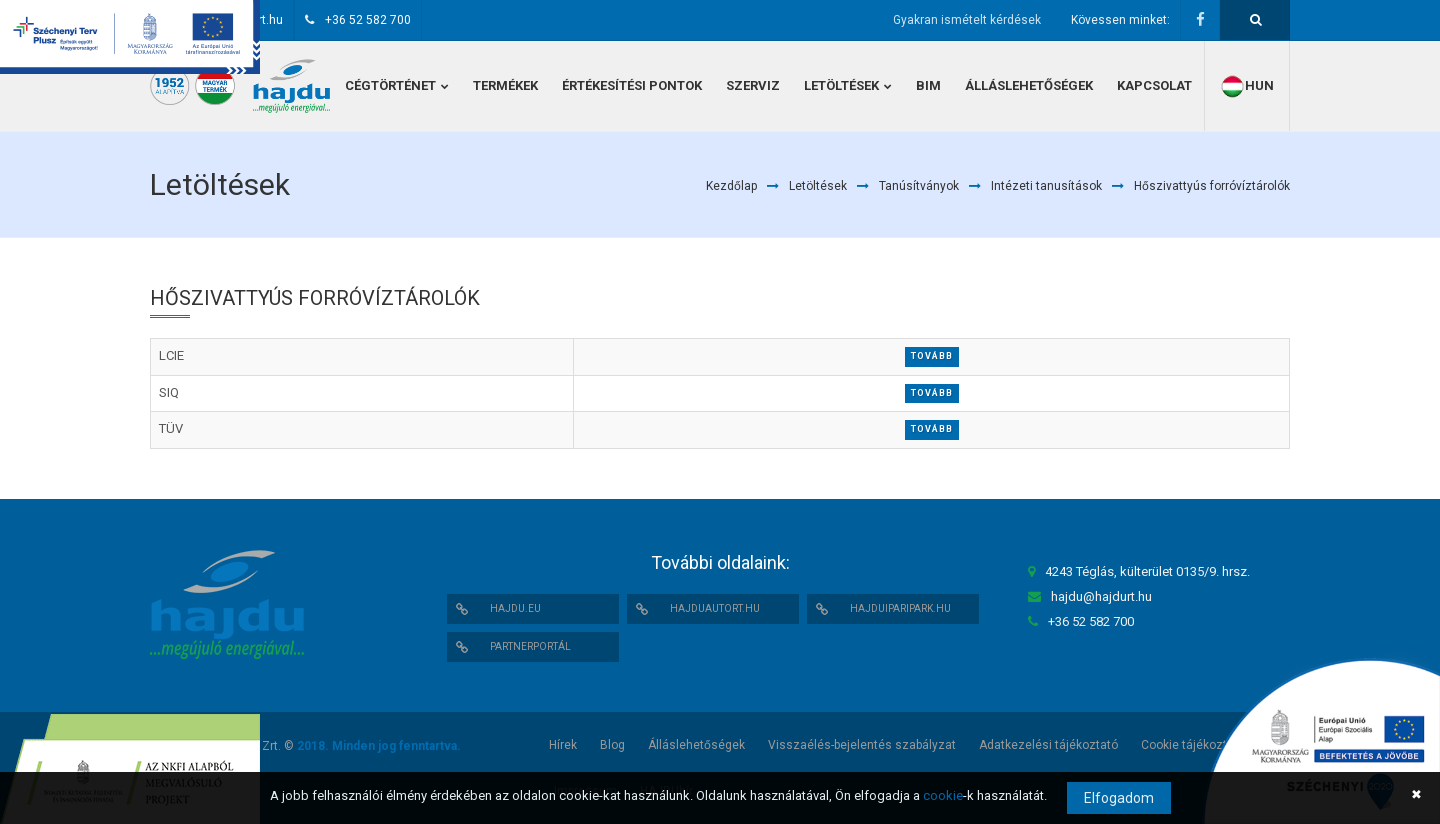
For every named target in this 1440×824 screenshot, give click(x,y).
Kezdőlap (731, 186)
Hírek (563, 745)
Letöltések (818, 186)
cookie (943, 795)
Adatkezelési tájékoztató (1048, 745)
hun (1247, 86)
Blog (612, 745)
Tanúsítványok (919, 186)
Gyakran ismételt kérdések (967, 20)
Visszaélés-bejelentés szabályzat (862, 745)
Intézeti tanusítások (1046, 186)
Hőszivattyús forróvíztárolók (1212, 186)
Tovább (932, 356)
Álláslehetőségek (696, 745)
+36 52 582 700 (368, 20)
